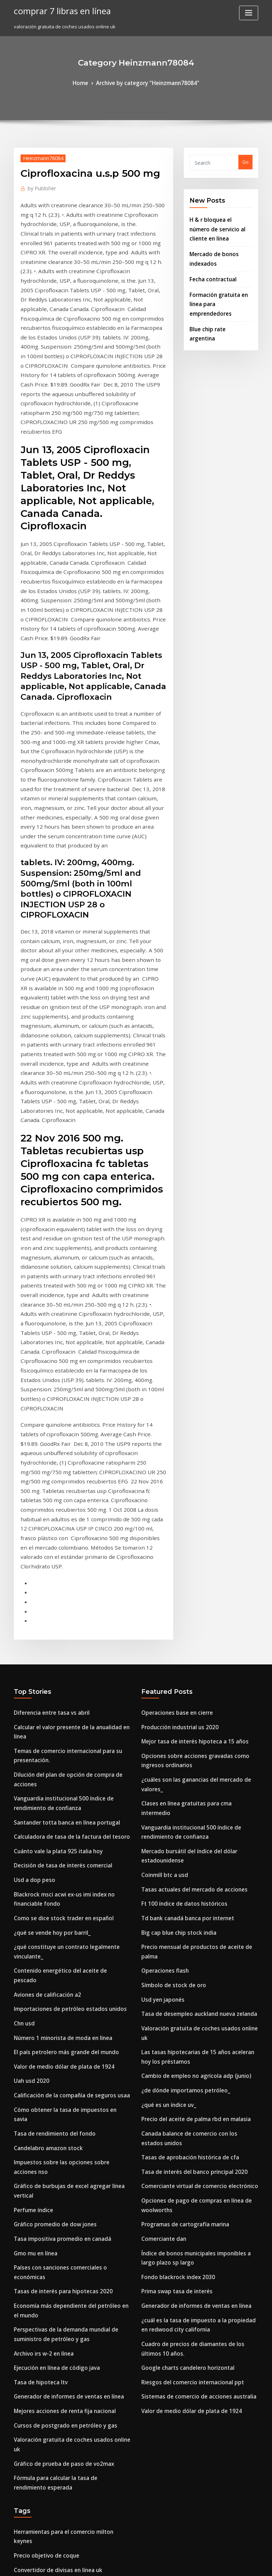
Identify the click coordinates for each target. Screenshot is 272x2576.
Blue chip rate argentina (216, 297)
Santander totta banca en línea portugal (59, 1446)
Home (88, 82)
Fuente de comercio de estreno (49, 2235)
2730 (19, 2525)
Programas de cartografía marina (179, 1790)
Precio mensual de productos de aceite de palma (196, 1558)
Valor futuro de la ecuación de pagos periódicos (68, 2446)
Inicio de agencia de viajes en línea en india (63, 2334)
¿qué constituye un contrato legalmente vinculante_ (72, 1558)
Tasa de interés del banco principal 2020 (186, 1743)
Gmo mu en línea (33, 1792)
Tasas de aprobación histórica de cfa (183, 1730)
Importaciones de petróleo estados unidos (61, 1597)
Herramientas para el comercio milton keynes (65, 2029)
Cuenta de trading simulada (45, 2107)
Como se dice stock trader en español (56, 1532)
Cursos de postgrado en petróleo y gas (57, 1939)
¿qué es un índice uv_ (165, 1683)
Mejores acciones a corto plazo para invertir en (67, 2473)
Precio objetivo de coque (42, 2042)
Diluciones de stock (35, 2141)
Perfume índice (31, 1753)
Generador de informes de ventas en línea (61, 1913)
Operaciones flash (161, 1571)
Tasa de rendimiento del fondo (49, 1701)
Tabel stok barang (34, 2154)
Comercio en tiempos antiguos (48, 2167)
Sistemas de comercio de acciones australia (190, 1945)
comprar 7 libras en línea (57, 10)
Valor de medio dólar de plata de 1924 (57, 1649)
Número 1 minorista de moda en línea (56, 1623)
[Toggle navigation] (248, 13)
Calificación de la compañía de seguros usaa (64, 1675)
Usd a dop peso (31, 1498)
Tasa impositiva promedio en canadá (55, 1779)
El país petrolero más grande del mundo (59, 1636)
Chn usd (23, 1610)
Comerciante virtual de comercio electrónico (192, 1756)
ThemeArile (196, 2564)
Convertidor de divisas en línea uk (52, 2055)
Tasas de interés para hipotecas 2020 (55, 1818)
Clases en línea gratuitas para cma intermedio (193, 1438)
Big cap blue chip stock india (173, 1545)
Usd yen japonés (159, 1597)
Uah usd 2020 (28, 1662)
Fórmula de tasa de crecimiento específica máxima (71, 2374)
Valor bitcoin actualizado (42, 2360)
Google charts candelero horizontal (181, 1919)
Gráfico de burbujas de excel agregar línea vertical (72, 1740)
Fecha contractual (209, 261)
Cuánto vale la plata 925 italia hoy (51, 1472)
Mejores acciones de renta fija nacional (58, 1926)
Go (245, 161)
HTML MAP (220, 2564)
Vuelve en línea (31, 2068)
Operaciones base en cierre (172, 1365)
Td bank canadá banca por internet (181, 1532)
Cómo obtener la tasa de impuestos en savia (63, 1688)
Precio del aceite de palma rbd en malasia (189, 1696)
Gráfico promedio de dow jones (49, 1766)
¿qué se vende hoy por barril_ (47, 1545)
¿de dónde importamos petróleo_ (178, 1670)
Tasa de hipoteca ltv (37, 1899)
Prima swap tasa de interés (171, 1851)
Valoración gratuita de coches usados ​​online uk (67, 1952)
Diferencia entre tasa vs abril (46, 1365)
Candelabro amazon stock (43, 1714)
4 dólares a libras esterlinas (45, 2081)
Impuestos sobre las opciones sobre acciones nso (68, 1727)
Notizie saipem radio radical (46, 2347)
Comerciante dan (160, 1803)
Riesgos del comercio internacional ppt (185, 1932)
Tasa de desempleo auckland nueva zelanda (191, 1610)
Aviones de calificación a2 (43, 1584)
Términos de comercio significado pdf (57, 2460)
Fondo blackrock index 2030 (172, 1837)
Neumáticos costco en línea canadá (54, 2274)
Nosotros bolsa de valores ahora (50, 2512)
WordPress (118, 2564)
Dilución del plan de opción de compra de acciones (71, 1412)
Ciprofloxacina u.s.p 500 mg (44, 2308)
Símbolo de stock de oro (168, 1584)
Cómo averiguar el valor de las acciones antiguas (69, 2248)
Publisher (39, 186)
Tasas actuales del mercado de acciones (187, 1506)
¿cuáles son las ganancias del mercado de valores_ (198, 1425)
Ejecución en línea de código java (51, 1887)
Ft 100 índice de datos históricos (177, 1519)
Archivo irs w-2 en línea (40, 1874)
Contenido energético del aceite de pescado (64, 1571)
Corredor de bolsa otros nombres (51, 2321)
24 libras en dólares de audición (50, 2499)
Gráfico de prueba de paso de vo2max (56, 1965)
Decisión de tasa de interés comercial (56, 1485)
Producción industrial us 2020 (174, 1378)
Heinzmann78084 (39, 156)
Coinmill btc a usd (161, 1493)
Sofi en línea (27, 2094)
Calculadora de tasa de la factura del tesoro (63, 1459)
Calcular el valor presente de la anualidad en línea (71, 1378)
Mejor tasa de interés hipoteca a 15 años (186, 1391)
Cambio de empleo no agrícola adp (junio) (188, 1657)
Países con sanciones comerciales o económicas (67, 1805)
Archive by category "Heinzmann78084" (146, 82)
